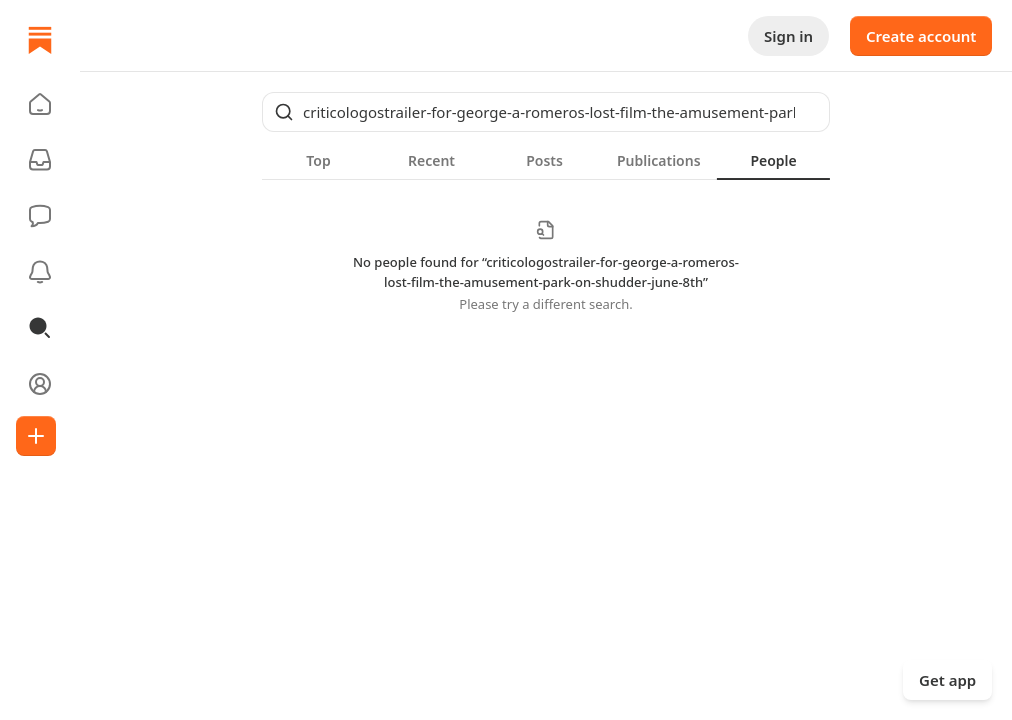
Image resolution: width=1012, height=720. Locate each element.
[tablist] (546, 160)
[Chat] (40, 216)
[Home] (40, 40)
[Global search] (546, 112)
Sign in (788, 36)
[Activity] (40, 272)
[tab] (318, 160)
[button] (40, 104)
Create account (921, 36)
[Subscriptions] (40, 160)
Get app (947, 680)
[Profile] (40, 384)
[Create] (36, 436)
